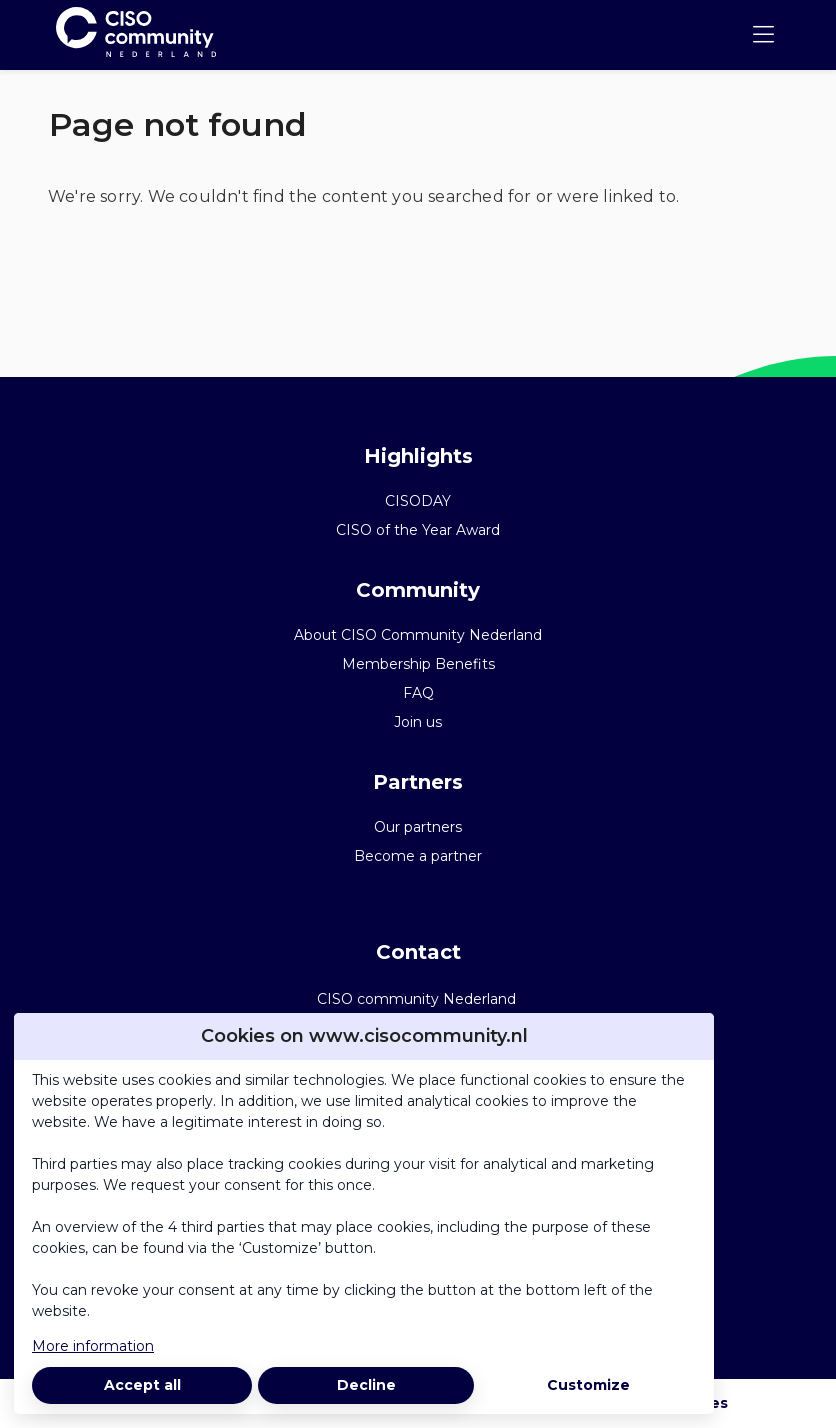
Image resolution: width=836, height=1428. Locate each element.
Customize (588, 1385)
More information (93, 1346)
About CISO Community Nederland (418, 635)
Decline (366, 1385)
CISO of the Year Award (418, 530)
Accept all (142, 1385)
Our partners (418, 827)
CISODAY (418, 501)
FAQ (418, 693)
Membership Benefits (418, 664)
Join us (418, 722)
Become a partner (418, 856)
